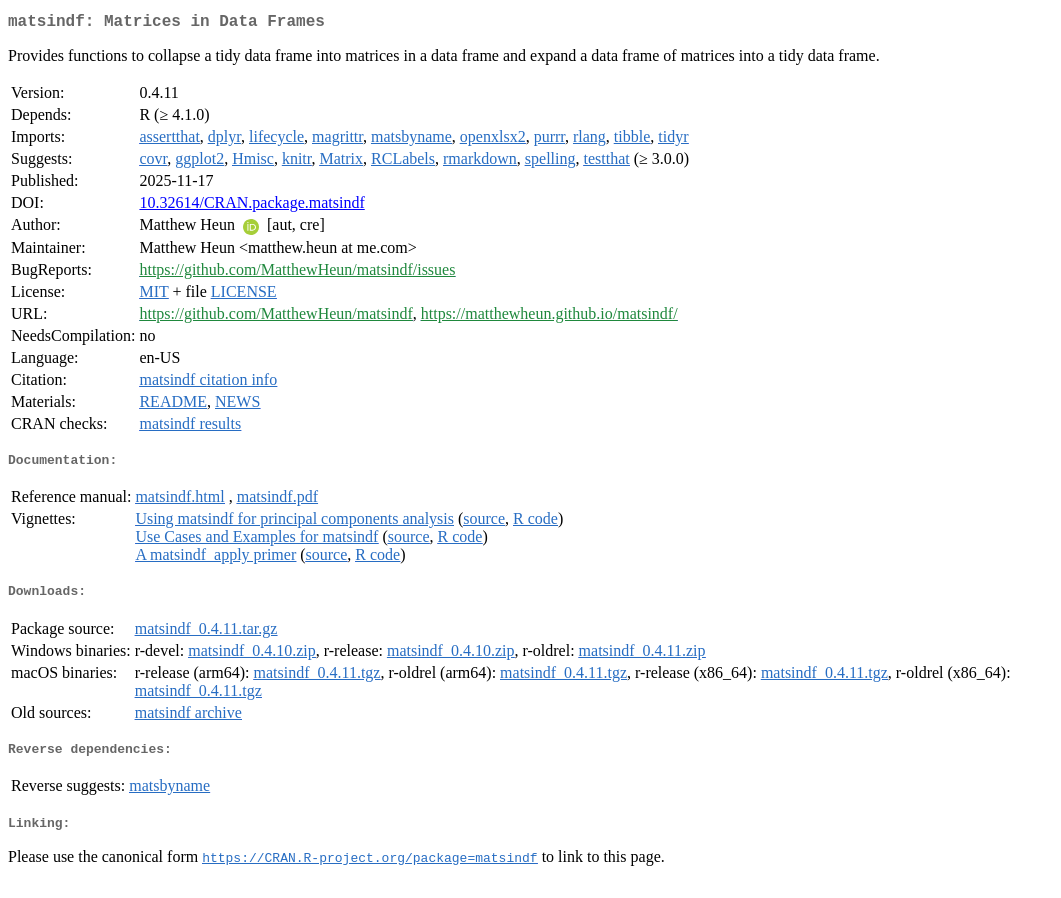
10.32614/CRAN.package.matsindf (251, 206)
